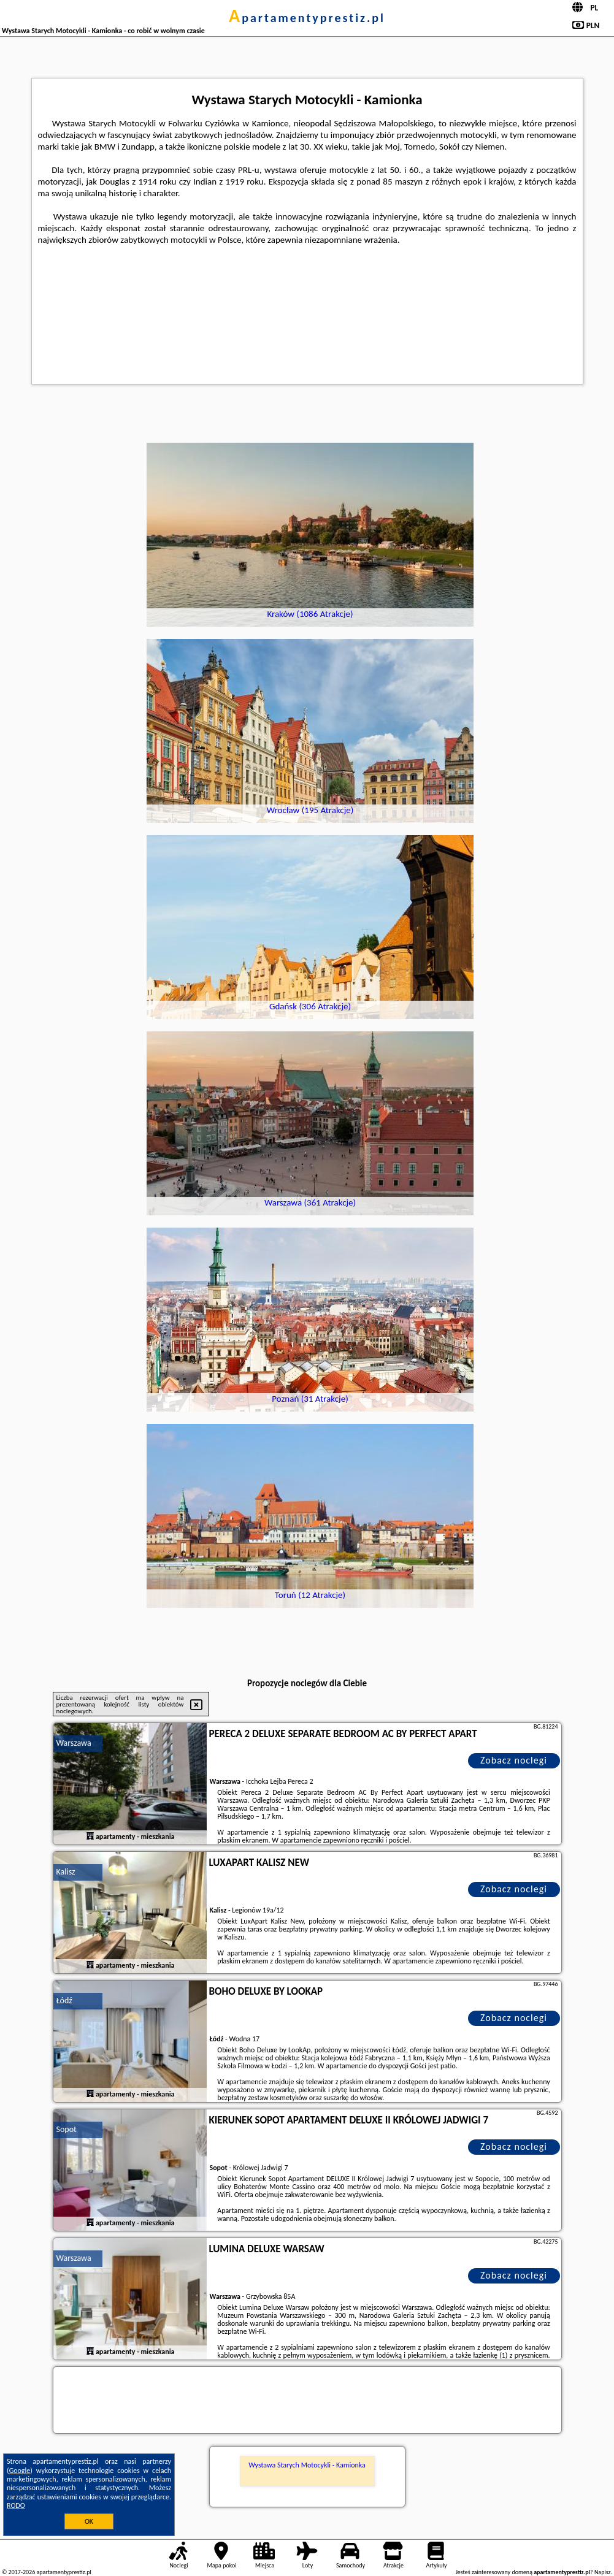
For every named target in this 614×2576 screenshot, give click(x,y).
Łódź (64, 2000)
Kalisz (65, 1872)
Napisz (602, 2572)
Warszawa (73, 1743)
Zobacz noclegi (513, 1760)
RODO (16, 2505)
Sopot (66, 2129)
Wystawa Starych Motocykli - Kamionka (307, 2465)
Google (20, 2470)
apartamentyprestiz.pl (307, 17)
